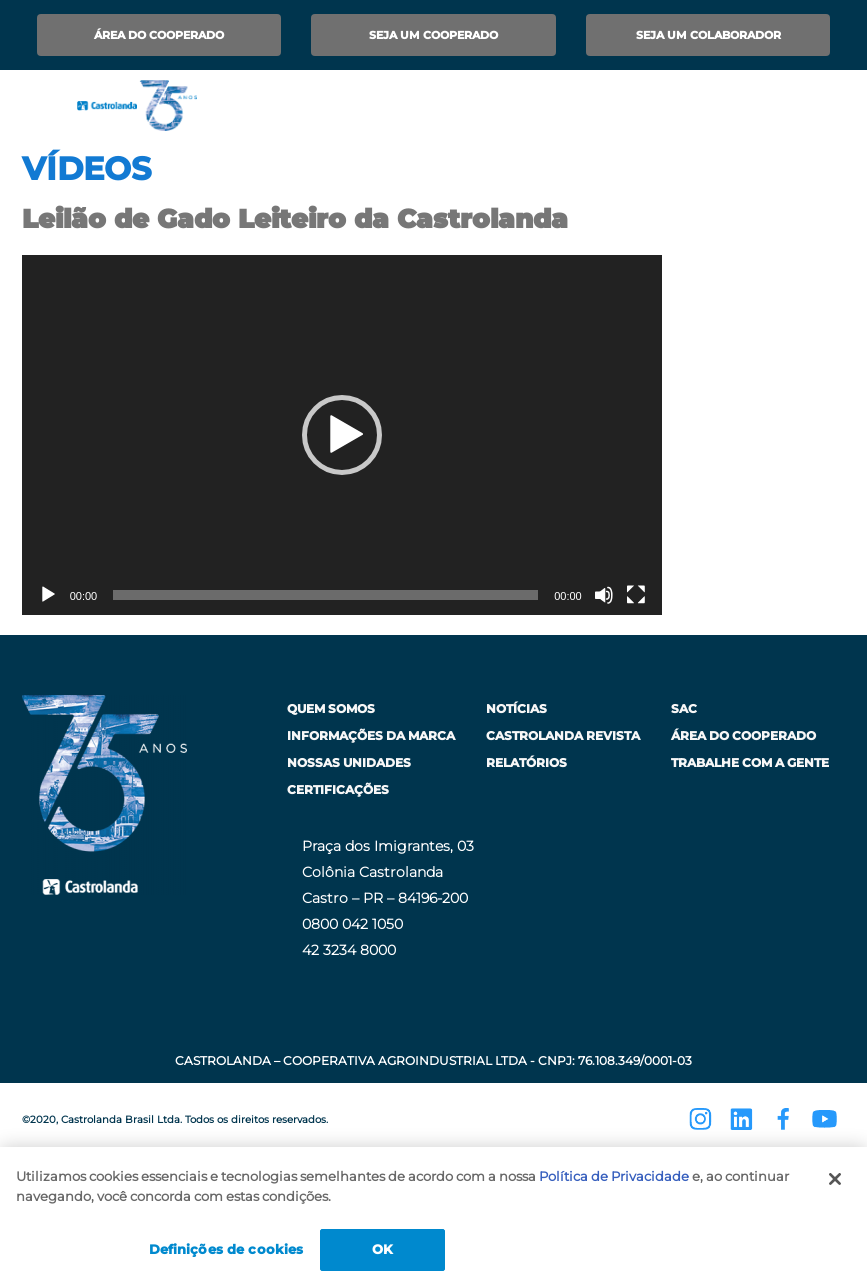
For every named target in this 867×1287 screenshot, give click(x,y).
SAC (684, 708)
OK (382, 1249)
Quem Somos (331, 708)
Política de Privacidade (614, 1176)
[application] (342, 435)
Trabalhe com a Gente (750, 762)
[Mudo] (604, 595)
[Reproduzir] (48, 595)
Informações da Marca (371, 735)
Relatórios (526, 762)
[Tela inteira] (636, 595)
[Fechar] (835, 1179)
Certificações (338, 789)
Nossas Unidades (349, 762)
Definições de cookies (226, 1249)
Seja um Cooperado (433, 35)
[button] (342, 435)
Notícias (516, 708)
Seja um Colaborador (708, 35)
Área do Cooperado (159, 35)
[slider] (325, 595)
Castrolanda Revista (563, 735)
